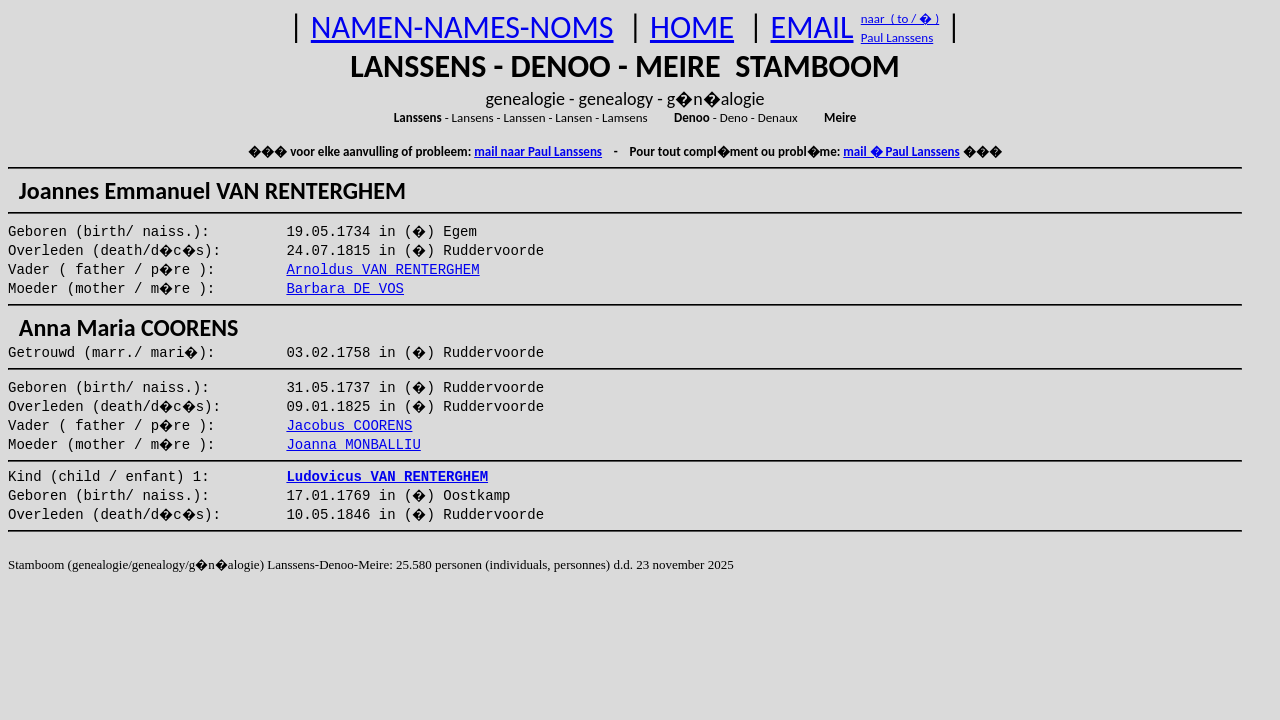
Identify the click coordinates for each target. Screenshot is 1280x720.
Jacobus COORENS (349, 426)
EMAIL (812, 27)
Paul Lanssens (897, 37)
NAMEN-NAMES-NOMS (462, 27)
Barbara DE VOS (345, 289)
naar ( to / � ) (900, 18)
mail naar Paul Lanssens (538, 151)
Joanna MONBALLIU (353, 445)
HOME (692, 27)
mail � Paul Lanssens (901, 151)
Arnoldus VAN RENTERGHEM (382, 270)
